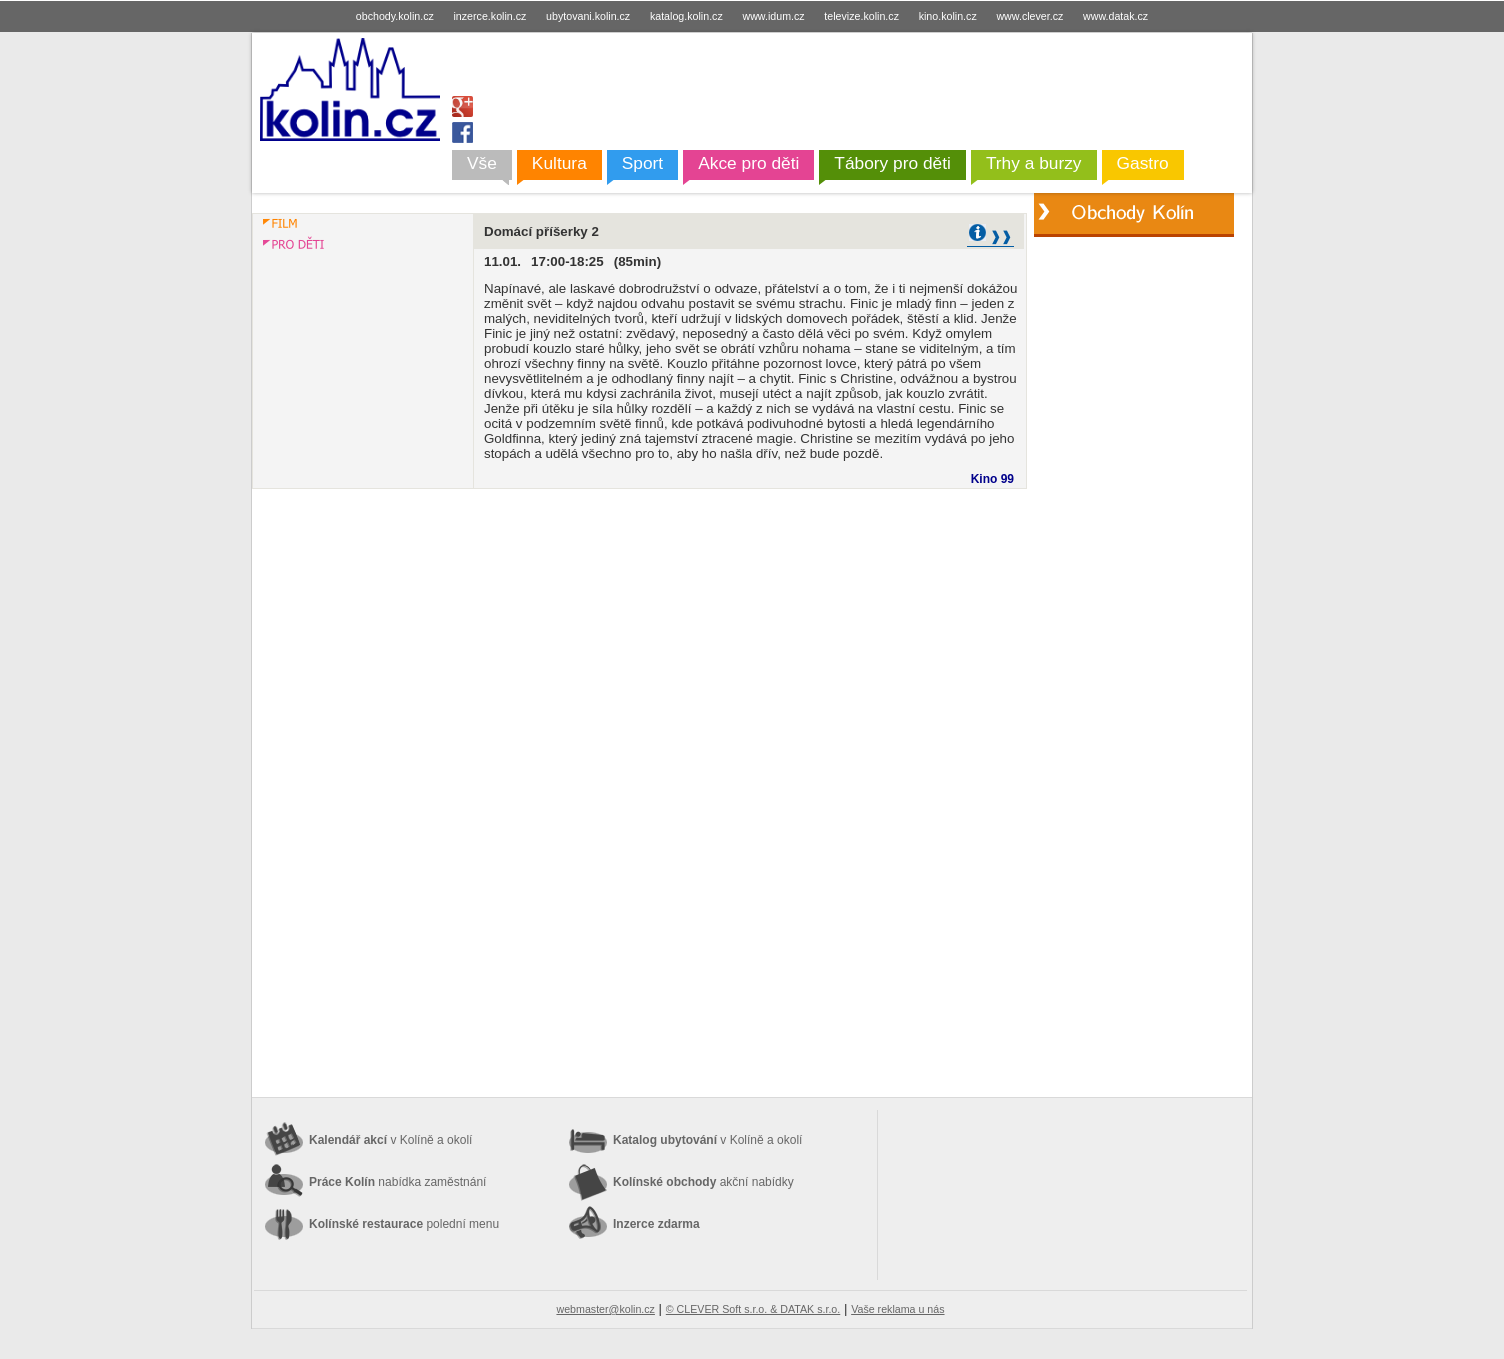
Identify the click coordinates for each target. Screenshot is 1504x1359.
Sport (642, 163)
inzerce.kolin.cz (490, 16)
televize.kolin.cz (861, 16)
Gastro (1143, 163)
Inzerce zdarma (656, 1224)
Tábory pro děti (892, 163)
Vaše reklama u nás (897, 1309)
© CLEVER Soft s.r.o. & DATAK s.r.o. (753, 1309)
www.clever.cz (1029, 16)
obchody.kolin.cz (395, 16)
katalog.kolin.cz (686, 16)
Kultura (559, 163)
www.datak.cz (1115, 16)
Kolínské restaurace (404, 1224)
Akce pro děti (748, 163)
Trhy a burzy (1034, 163)
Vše (482, 163)
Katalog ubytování (707, 1140)
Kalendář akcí (390, 1140)
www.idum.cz (773, 16)
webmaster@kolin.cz (605, 1309)
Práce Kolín (397, 1182)
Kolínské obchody (703, 1182)
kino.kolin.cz (948, 16)
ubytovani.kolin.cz (588, 16)
